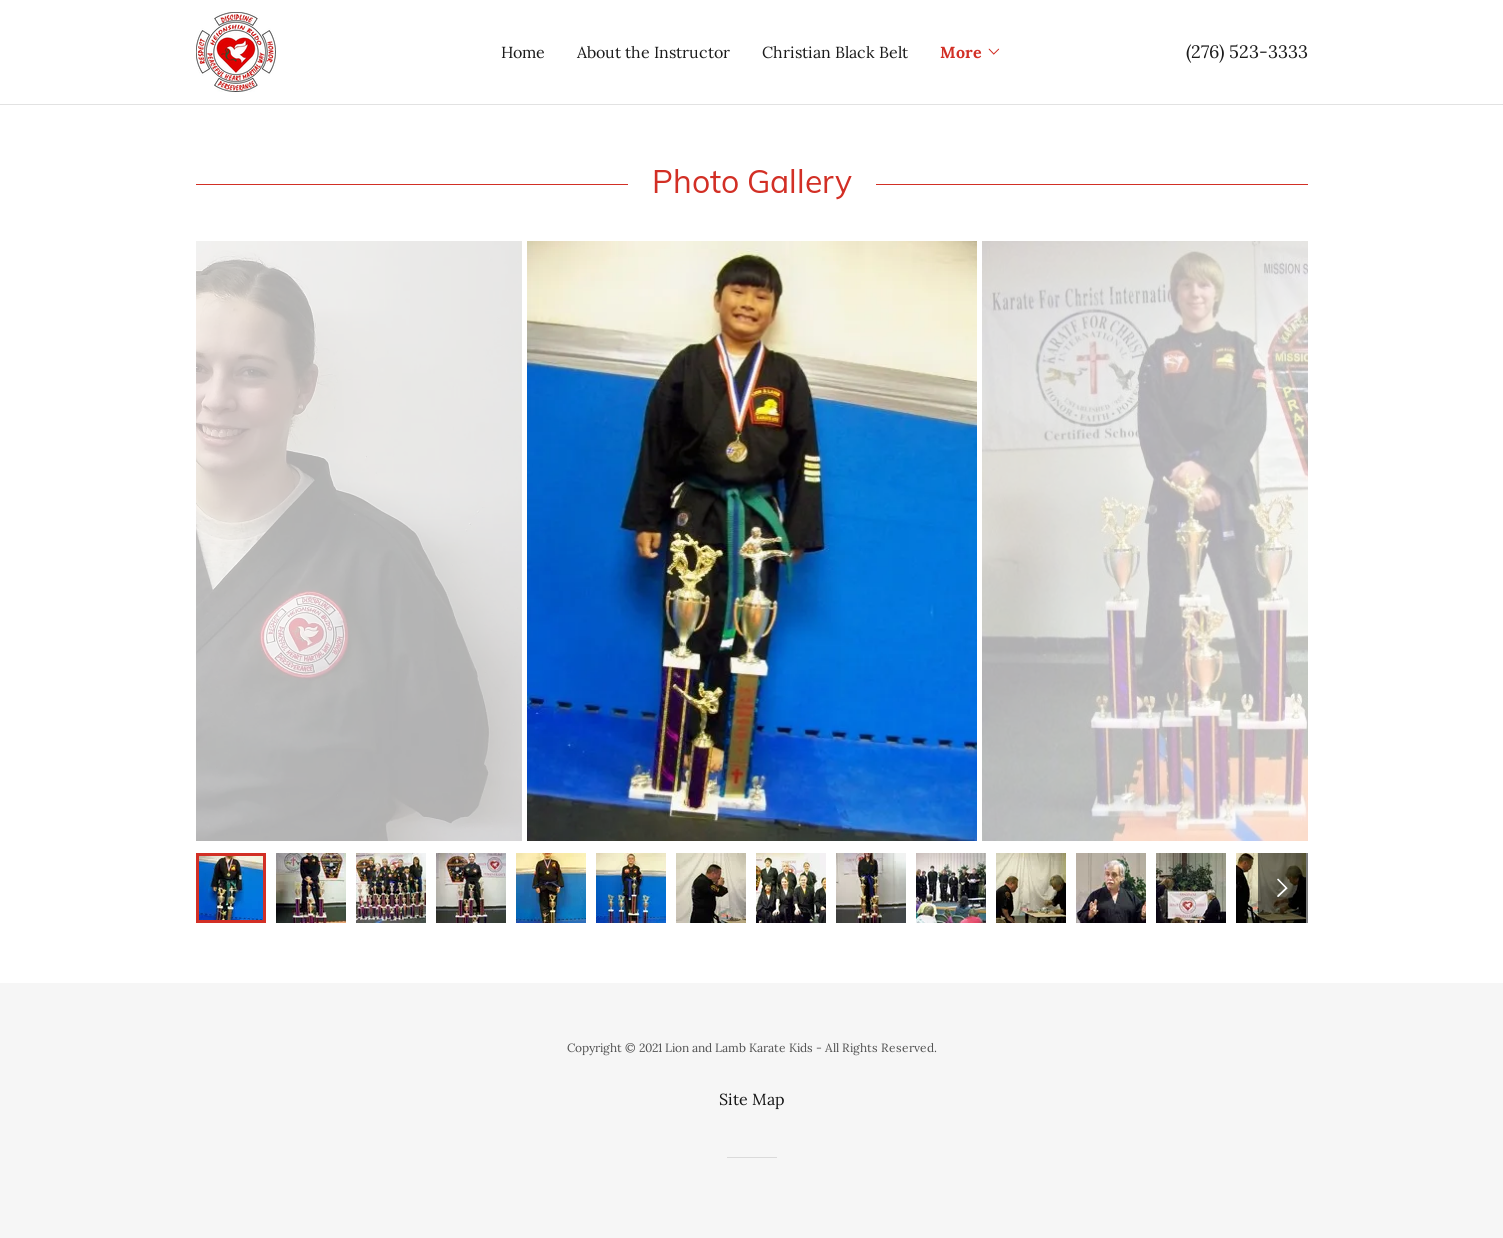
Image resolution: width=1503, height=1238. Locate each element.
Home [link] (523, 52)
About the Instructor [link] (653, 52)
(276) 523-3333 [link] (1247, 51)
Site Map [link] (752, 1099)
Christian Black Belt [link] (835, 52)
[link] (236, 50)
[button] (971, 52)
